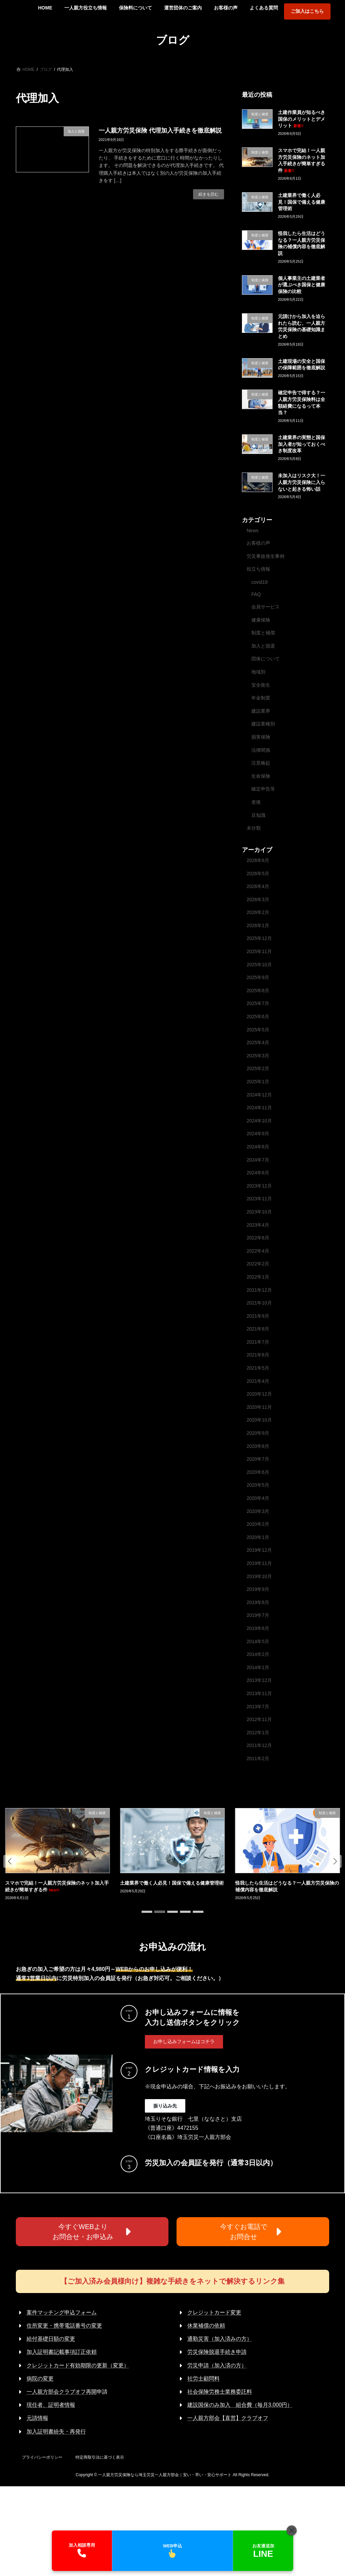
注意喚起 (260, 763)
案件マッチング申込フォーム (62, 2312)
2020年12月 (259, 1394)
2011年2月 (258, 1758)
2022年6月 (258, 1237)
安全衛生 (260, 684)
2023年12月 (259, 1185)
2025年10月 (259, 964)
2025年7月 (258, 1003)
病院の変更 (40, 2378)
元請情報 (37, 2418)
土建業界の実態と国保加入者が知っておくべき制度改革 (301, 444)
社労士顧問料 (203, 2378)
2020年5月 (258, 1485)
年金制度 (260, 697)
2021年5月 (258, 1368)
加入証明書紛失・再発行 (56, 2431)
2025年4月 (258, 1042)
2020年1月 (258, 1537)
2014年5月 (258, 1641)
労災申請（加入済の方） (217, 2365)
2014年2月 (258, 1654)
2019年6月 (258, 1628)
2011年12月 (259, 1745)
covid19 (259, 581)
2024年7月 (258, 1159)
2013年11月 (259, 1693)
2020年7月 (258, 1459)
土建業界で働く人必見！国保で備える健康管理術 (301, 202)
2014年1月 (258, 1667)
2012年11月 (259, 1719)
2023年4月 (258, 1224)
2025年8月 (258, 990)
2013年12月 (259, 1680)
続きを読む (208, 194)
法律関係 (260, 749)
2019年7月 (258, 1615)
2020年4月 (258, 1498)
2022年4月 (258, 1250)
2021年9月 (258, 1315)
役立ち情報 (258, 569)
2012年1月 (258, 1732)
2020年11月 (259, 1406)
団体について (265, 658)
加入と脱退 (263, 645)
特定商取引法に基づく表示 (99, 2457)
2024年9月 (258, 1133)
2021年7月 (258, 1341)
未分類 (254, 828)
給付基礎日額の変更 (51, 2339)
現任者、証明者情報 (51, 2405)
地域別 (258, 672)
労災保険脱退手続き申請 (217, 2352)
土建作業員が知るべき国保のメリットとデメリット (301, 119)
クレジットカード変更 (214, 2312)
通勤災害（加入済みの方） (219, 2339)
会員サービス (265, 606)
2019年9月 (258, 1589)
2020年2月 (258, 1524)
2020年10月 (259, 1420)
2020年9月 (258, 1433)
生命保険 (260, 775)
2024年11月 (259, 1107)
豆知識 (258, 815)
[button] (9, 1861)
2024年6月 (258, 1172)
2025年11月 (259, 951)
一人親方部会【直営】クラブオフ (227, 2418)
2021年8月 (258, 1329)
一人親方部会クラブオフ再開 (62, 2392)
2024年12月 (259, 1094)
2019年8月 (258, 1602)
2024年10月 (259, 1120)
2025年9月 (258, 977)
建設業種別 (263, 723)
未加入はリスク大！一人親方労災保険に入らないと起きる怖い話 (301, 482)
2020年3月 (258, 1511)
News (252, 530)
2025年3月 (258, 1055)
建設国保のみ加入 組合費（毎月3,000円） (239, 2405)
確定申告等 (263, 789)
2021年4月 (258, 1380)
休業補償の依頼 (206, 2325)
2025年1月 (258, 1081)
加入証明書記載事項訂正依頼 (62, 2352)
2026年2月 (258, 912)
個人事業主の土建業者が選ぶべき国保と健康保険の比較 (301, 284)
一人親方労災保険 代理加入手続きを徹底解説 (160, 130)
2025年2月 (258, 1068)
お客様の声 (258, 543)
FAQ (256, 594)
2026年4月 (258, 886)
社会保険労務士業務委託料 (219, 2392)
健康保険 (260, 619)
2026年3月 (258, 899)
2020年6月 (258, 1472)
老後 (256, 802)
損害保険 (260, 737)
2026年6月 (258, 860)
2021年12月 (259, 1289)
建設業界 (260, 710)
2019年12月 (259, 1550)
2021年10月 (259, 1303)
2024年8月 (258, 1146)
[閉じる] (291, 2530)
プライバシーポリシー (42, 2457)
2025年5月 (258, 1029)
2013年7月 (258, 1706)
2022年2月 (258, 1263)
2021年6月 (258, 1354)
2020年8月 (258, 1446)
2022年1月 (258, 1277)
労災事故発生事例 (265, 556)
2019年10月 (259, 1576)
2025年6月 (258, 1016)
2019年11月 (259, 1563)
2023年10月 (259, 1211)
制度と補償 (263, 632)
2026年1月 (258, 925)
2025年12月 (259, 938)
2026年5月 (258, 873)
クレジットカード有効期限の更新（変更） (78, 2365)
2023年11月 (259, 1198)
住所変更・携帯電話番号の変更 (64, 2325)
